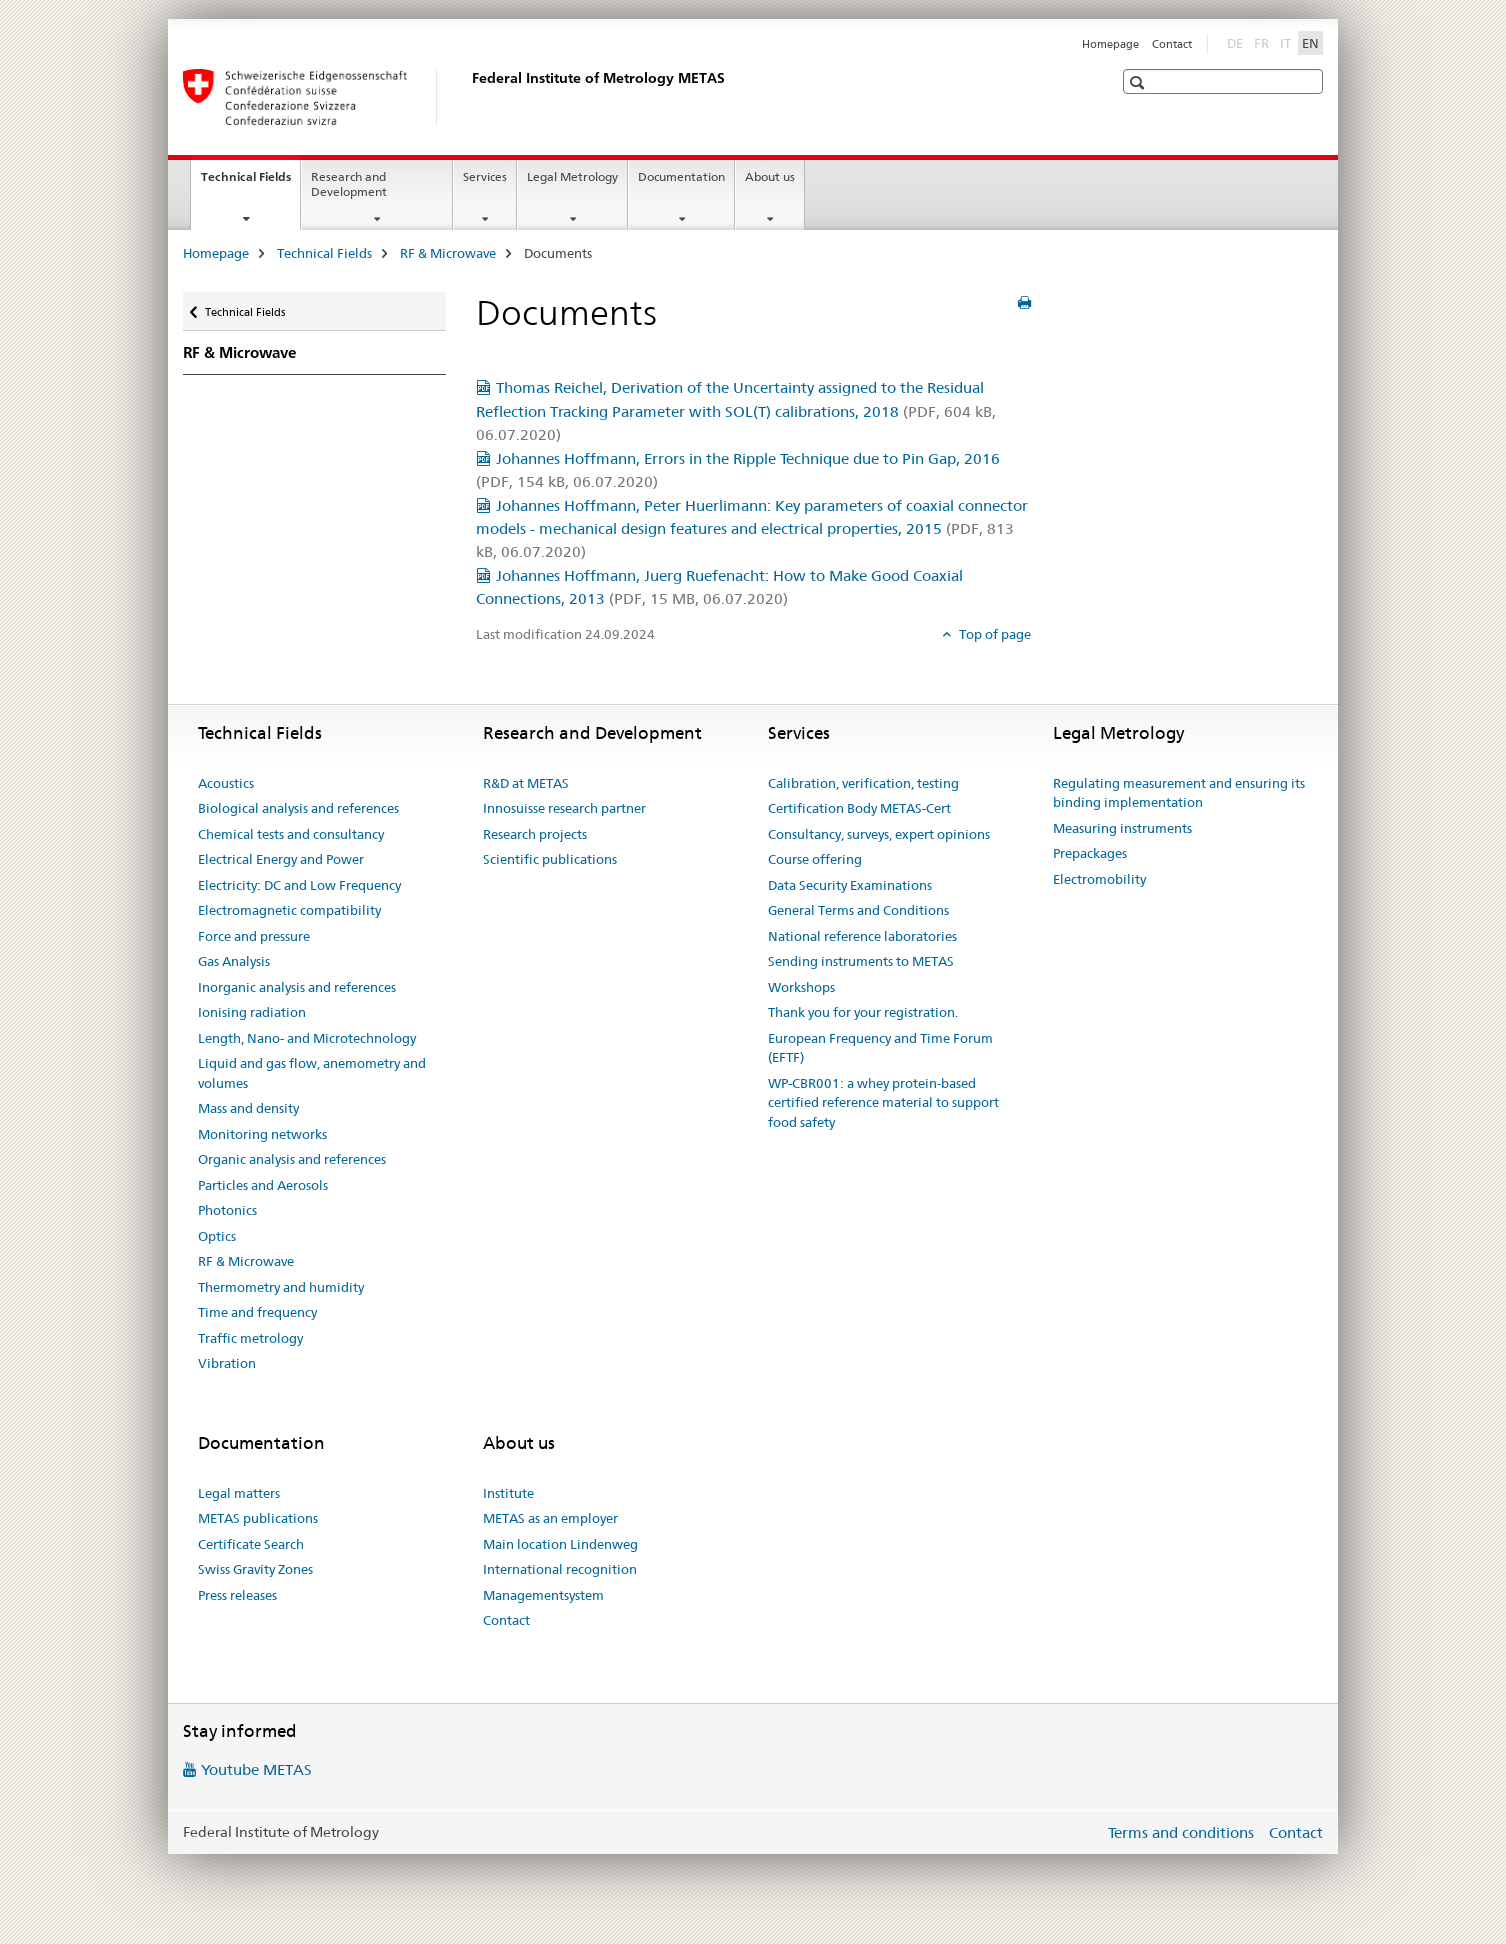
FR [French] (1263, 42)
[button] (1139, 82)
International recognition (560, 1569)
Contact (1172, 44)
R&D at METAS (526, 783)
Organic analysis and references (292, 1159)
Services (485, 176)
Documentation (681, 176)
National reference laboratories (862, 936)
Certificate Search (251, 1544)
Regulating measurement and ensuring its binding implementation (1179, 793)
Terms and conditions (1181, 1832)
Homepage (1110, 44)
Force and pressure (254, 936)
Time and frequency (257, 1312)
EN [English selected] (1310, 43)
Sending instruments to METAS (861, 961)
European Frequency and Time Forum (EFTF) (880, 1048)
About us (770, 176)
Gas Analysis (234, 961)
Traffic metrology (250, 1338)
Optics (217, 1236)
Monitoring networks (262, 1134)
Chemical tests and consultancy (291, 834)
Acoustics (226, 783)
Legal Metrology (572, 176)
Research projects (535, 834)
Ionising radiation (252, 1012)
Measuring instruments (1122, 828)
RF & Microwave (448, 253)
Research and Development (349, 184)
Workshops (801, 987)
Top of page (993, 634)
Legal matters (239, 1493)
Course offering (815, 859)
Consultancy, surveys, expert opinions (879, 834)
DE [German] (1237, 42)
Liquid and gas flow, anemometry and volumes (312, 1073)
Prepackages (1090, 853)
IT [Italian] (1287, 42)
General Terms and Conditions (858, 910)
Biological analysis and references (298, 808)
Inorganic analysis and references (297, 987)
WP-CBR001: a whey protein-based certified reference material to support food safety (883, 1102)
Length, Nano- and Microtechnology (307, 1038)
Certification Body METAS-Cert (859, 808)
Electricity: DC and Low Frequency (299, 885)
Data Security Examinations (850, 885)
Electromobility (1099, 879)
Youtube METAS (256, 1769)
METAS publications (258, 1518)
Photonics (227, 1210)
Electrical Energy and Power (281, 859)
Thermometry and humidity (281, 1287)
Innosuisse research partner (564, 808)
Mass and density (248, 1108)
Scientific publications (550, 859)
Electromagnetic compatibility (289, 910)
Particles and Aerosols (263, 1185)
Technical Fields (250, 183)
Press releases (237, 1595)
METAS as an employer (550, 1518)
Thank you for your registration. (863, 1012)
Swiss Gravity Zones (255, 1569)
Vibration (227, 1363)
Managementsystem (543, 1595)
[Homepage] (468, 97)
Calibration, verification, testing (863, 783)
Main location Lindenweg (560, 1544)
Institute (508, 1493)
